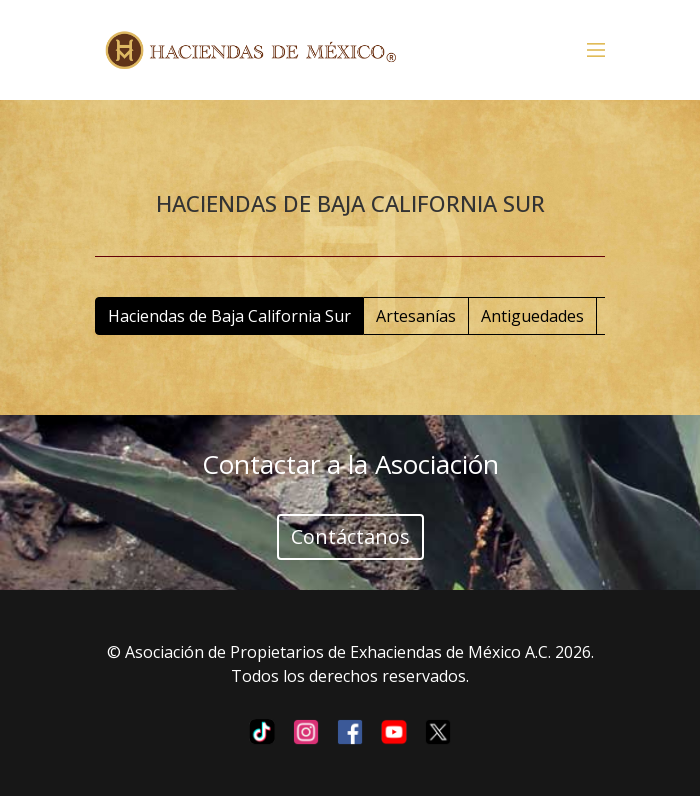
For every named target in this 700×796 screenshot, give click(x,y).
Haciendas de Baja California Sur (229, 316)
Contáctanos (350, 536)
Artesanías (416, 316)
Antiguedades (532, 316)
